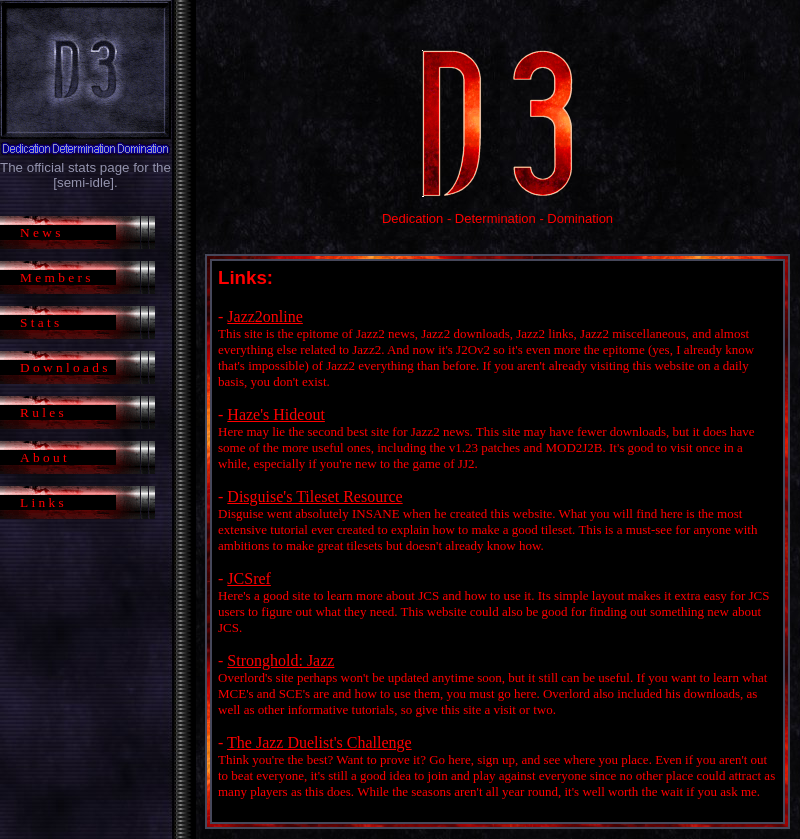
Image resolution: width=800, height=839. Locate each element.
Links (43, 502)
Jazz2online (265, 316)
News (42, 232)
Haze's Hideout (276, 414)
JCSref (249, 578)
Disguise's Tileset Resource (314, 496)
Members (57, 277)
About (45, 457)
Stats (41, 322)
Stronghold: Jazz (280, 660)
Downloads (65, 367)
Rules (43, 412)
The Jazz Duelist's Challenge (319, 742)
